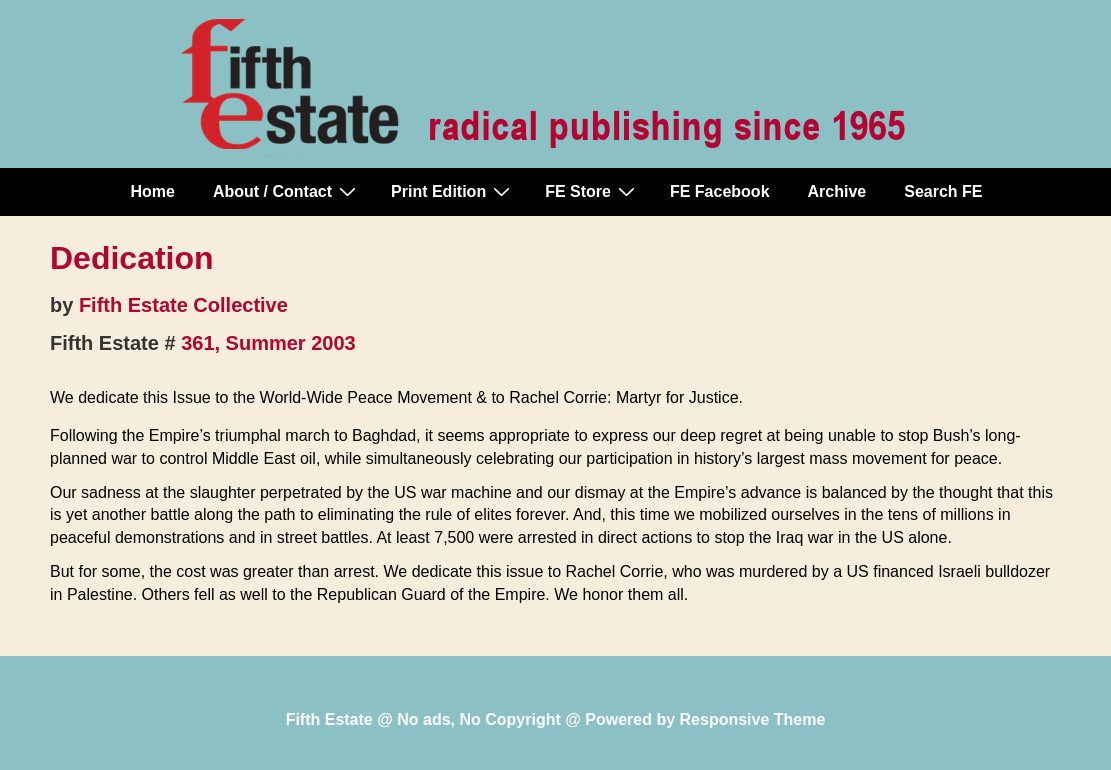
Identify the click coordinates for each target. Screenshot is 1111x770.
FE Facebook (720, 191)
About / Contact (287, 191)
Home (153, 191)
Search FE (943, 191)
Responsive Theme (753, 719)
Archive (837, 191)
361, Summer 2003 (268, 343)
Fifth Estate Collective (183, 305)
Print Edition (453, 191)
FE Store (592, 191)
